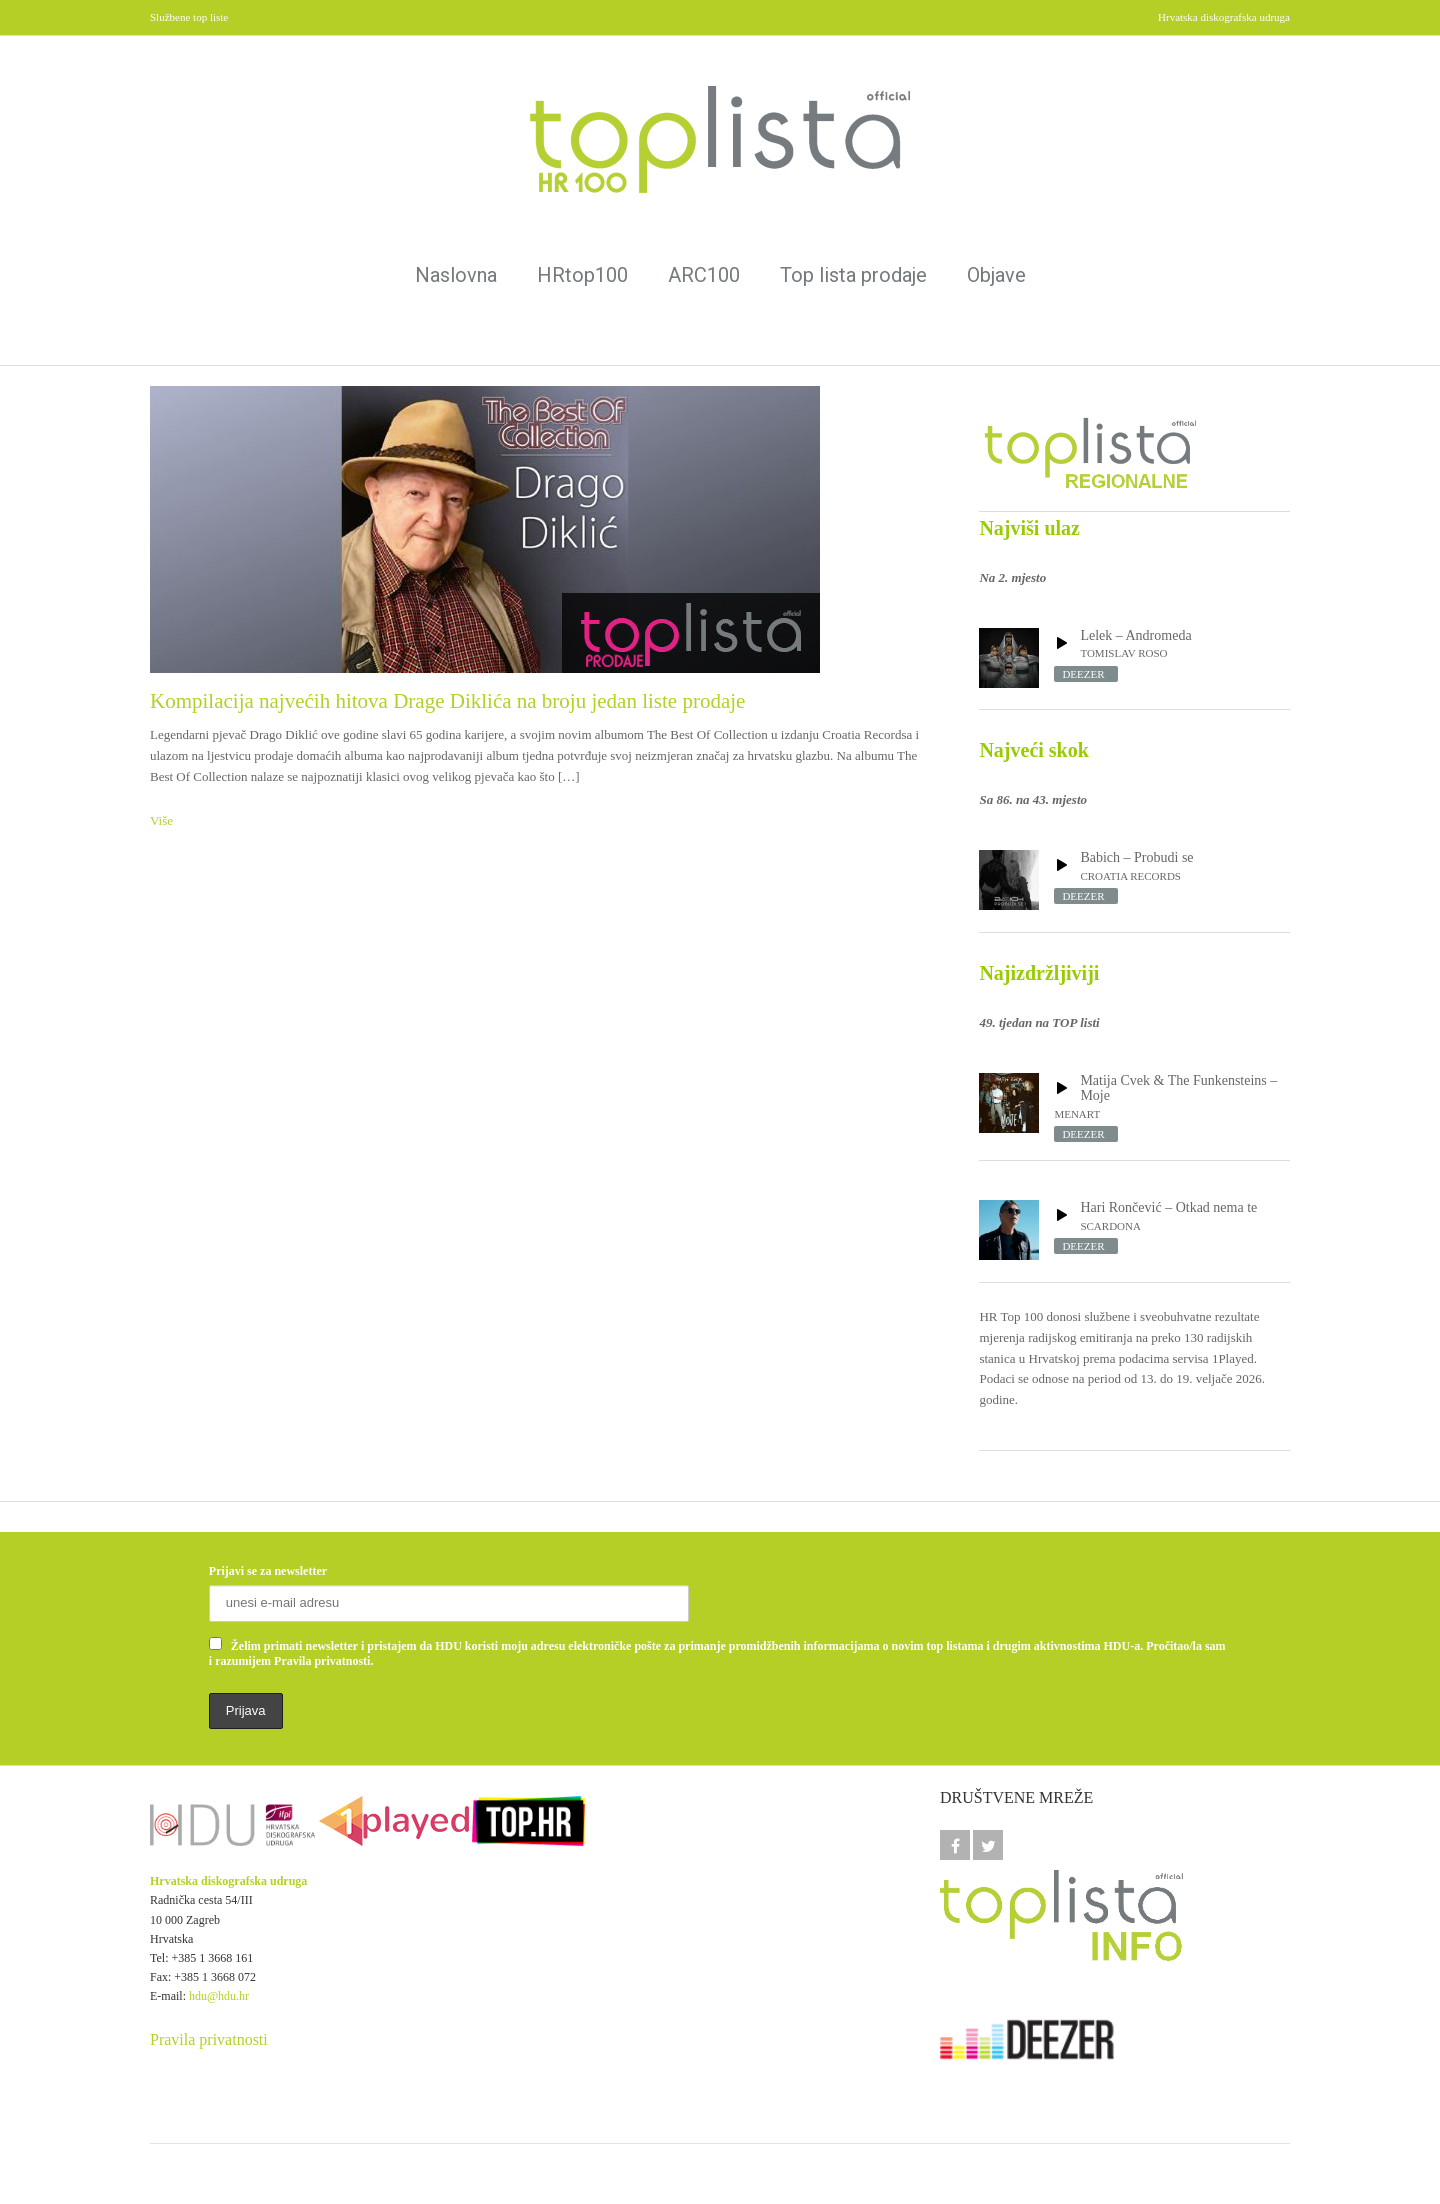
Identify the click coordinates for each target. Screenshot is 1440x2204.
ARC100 (704, 275)
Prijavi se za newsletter (268, 1571)
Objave (996, 275)
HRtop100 (582, 275)
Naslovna (456, 275)
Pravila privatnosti (209, 2039)
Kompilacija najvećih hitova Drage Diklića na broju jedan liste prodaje (447, 701)
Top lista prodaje (853, 275)
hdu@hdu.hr (219, 1996)
